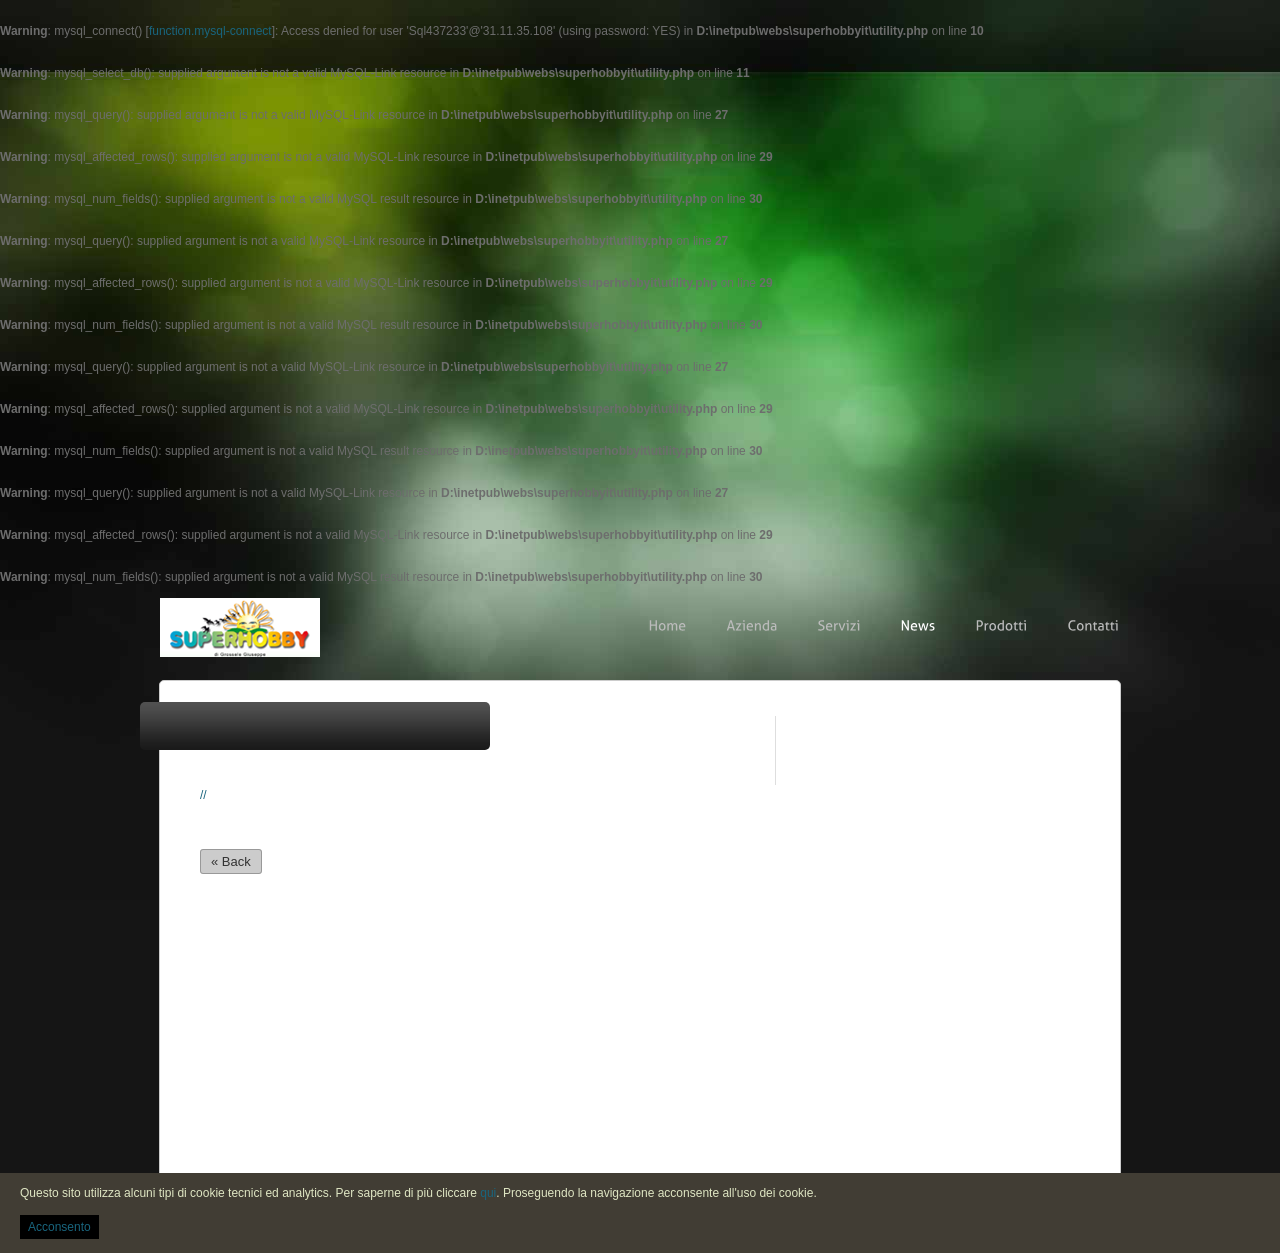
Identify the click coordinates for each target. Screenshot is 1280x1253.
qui (488, 1193)
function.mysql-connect (210, 31)
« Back (231, 861)
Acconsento (59, 1227)
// (203, 795)
